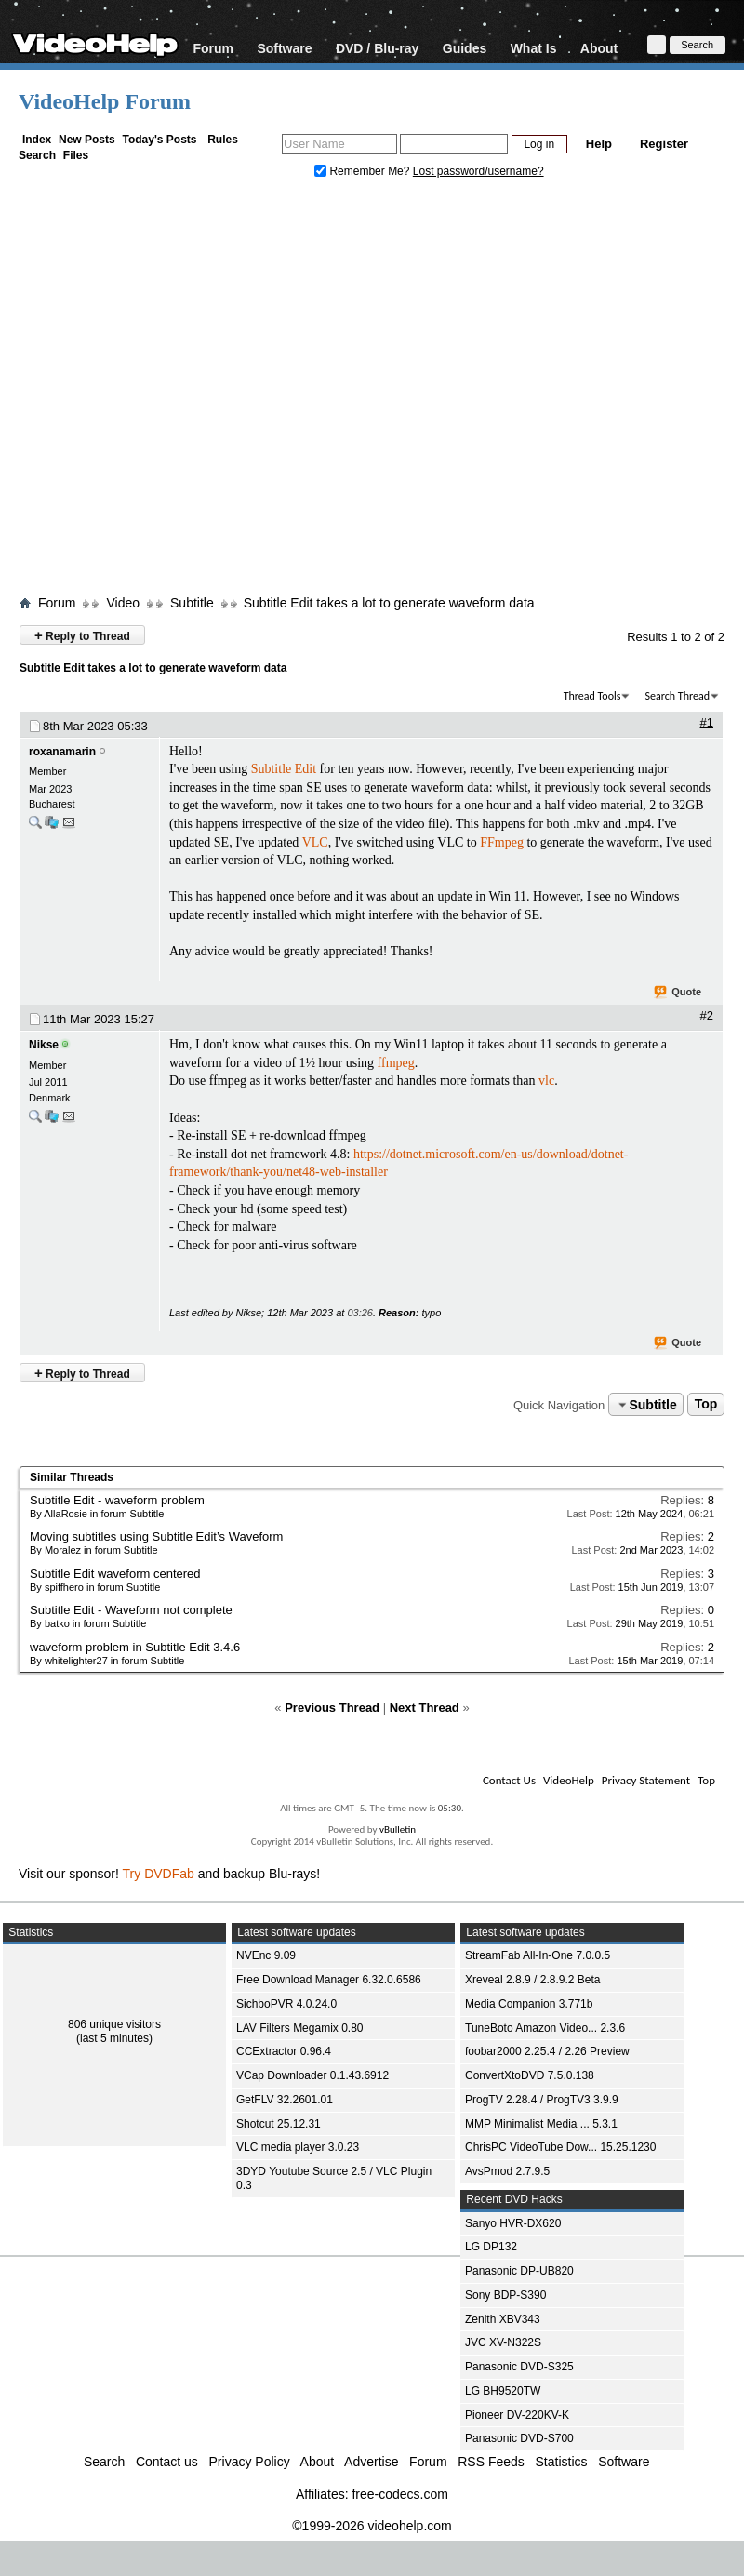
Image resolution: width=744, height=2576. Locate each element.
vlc (546, 1081)
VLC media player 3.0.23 (297, 2147)
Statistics (562, 2461)
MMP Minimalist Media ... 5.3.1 (541, 2123)
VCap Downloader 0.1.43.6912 (312, 2075)
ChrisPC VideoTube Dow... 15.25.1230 (560, 2147)
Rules (222, 139)
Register (664, 144)
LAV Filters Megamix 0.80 (300, 2028)
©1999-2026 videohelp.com (371, 2525)
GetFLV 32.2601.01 (284, 2099)
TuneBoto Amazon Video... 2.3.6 (545, 2028)
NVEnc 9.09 (266, 1955)
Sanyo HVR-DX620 (513, 2223)
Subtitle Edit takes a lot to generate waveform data (389, 602)
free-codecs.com (399, 2494)
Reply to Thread (82, 635)
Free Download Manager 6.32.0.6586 (328, 1979)
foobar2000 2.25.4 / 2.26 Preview (547, 2051)
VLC (315, 842)
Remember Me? (363, 171)
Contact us (167, 2461)
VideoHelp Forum (105, 101)
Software (284, 48)
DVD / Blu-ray (377, 48)
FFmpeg (502, 842)
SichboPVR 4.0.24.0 (286, 2003)
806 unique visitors (114, 2024)
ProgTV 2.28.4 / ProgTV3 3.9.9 (541, 2099)
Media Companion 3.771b (528, 2003)
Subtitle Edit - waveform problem (117, 1500)
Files (75, 155)
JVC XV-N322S (503, 2342)
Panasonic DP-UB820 (519, 2270)
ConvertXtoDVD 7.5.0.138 (529, 2075)
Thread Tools (592, 695)
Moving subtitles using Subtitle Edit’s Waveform (156, 1536)
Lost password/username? (478, 171)
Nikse (44, 1044)
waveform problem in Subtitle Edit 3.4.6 (135, 1647)
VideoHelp (568, 1780)
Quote (678, 992)
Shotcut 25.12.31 (278, 2123)
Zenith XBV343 (502, 2319)
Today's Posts (159, 139)
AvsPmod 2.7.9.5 (507, 2171)
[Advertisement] (174, 391)
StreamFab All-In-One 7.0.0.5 (537, 1955)
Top (706, 1404)
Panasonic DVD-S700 (519, 2438)
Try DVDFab (158, 1873)
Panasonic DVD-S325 (519, 2366)
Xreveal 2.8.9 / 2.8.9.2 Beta (532, 1979)
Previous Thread (332, 1708)
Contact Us (509, 1780)
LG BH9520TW (502, 2390)
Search (37, 155)
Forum (213, 48)
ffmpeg (396, 1063)
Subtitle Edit (283, 769)
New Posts (87, 139)
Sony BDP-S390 (505, 2295)
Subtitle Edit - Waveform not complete (131, 1610)
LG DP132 (491, 2246)
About (599, 48)
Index (36, 139)
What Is (534, 48)
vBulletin (397, 1829)
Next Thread (424, 1708)
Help (599, 144)
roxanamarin (62, 751)
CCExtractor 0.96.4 (283, 2051)
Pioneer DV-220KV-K (517, 2415)
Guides (464, 48)
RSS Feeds (491, 2461)
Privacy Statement (646, 1780)
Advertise (371, 2461)
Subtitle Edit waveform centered (115, 1574)
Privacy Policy (249, 2461)
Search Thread (677, 695)
